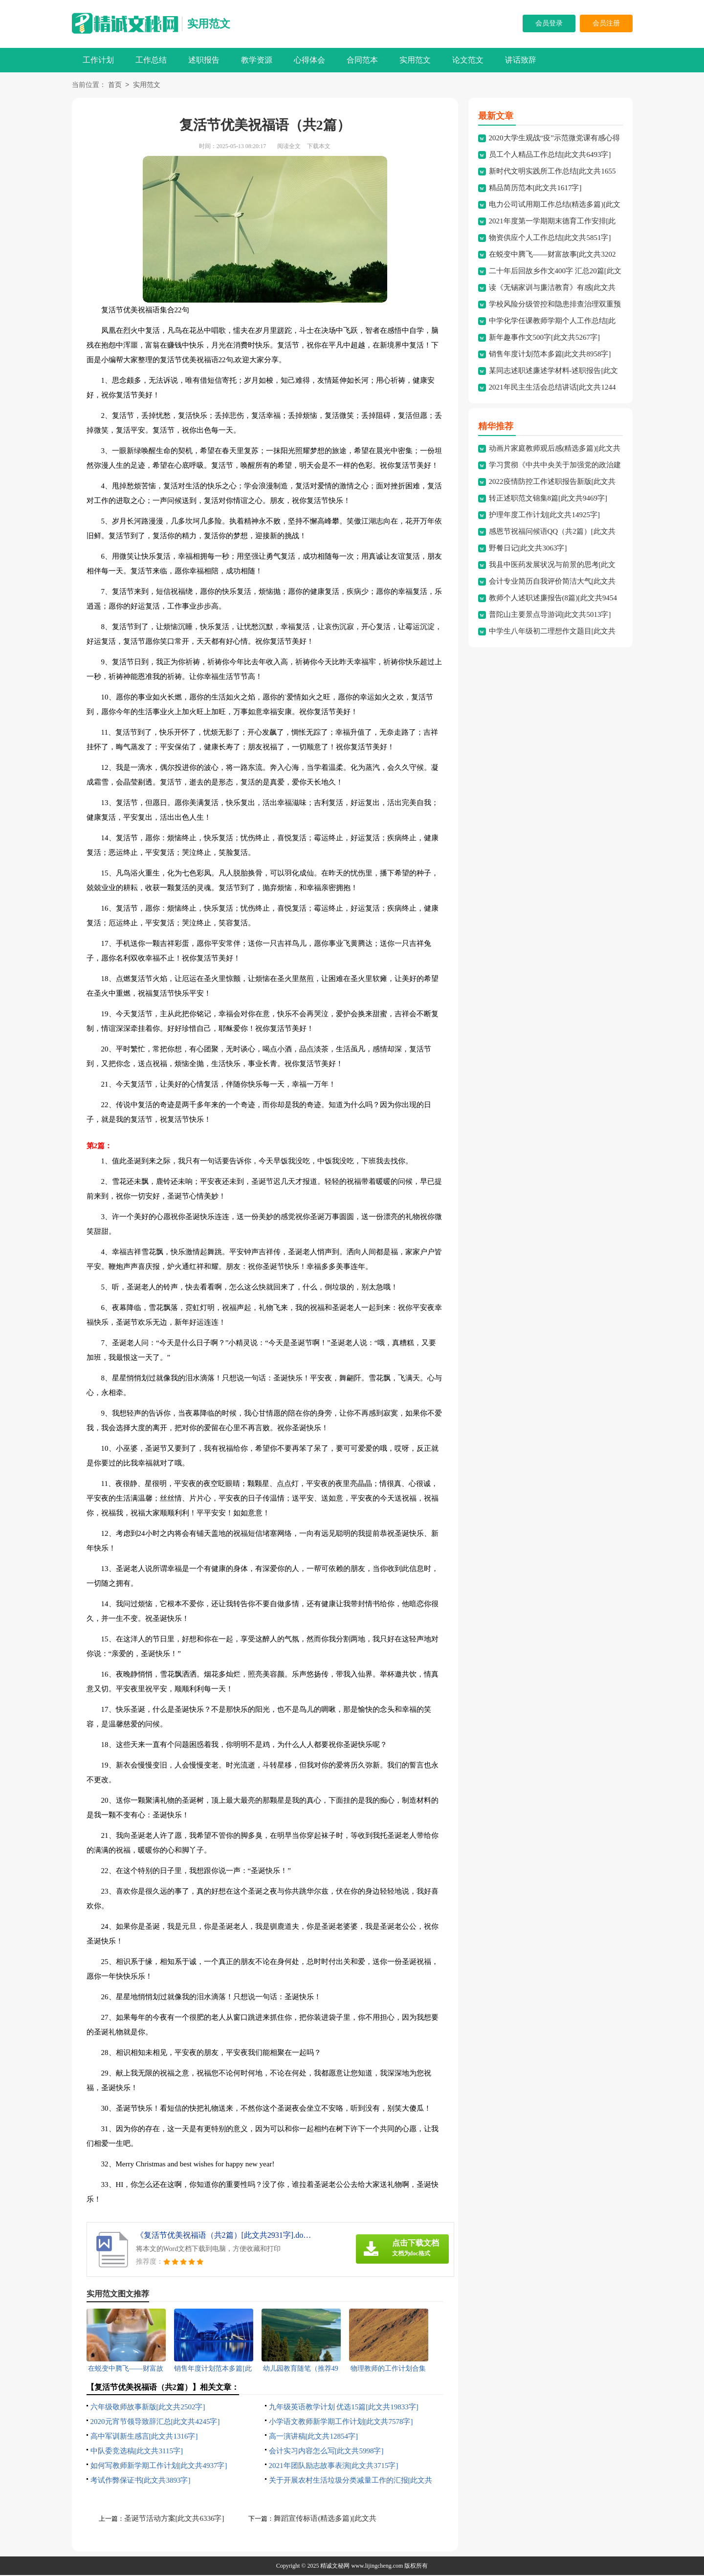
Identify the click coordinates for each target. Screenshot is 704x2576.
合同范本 (362, 60)
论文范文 (468, 60)
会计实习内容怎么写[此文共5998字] (326, 2452)
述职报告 (204, 60)
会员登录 (549, 23)
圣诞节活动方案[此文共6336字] (174, 2519)
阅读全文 (289, 147)
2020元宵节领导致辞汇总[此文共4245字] (155, 2422)
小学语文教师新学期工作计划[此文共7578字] (341, 2422)
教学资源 (256, 60)
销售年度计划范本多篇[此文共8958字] (550, 355)
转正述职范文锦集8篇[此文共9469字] (548, 499)
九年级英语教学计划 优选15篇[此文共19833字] (343, 2408)
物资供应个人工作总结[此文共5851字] (550, 238)
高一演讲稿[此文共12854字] (313, 2437)
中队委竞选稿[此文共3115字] (136, 2452)
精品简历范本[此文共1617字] (535, 189)
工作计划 (98, 60)
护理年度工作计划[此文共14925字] (544, 516)
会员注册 (606, 23)
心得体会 (309, 60)
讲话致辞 (520, 60)
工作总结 (151, 60)
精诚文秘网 (335, 2566)
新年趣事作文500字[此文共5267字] (544, 338)
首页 (115, 85)
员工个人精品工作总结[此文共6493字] (550, 155)
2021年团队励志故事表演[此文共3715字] (333, 2466)
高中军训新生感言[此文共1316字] (144, 2437)
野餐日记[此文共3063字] (528, 549)
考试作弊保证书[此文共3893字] (140, 2481)
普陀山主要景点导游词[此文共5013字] (550, 615)
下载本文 (318, 147)
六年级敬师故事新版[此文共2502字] (147, 2408)
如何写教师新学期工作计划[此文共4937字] (158, 2466)
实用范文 (208, 24)
